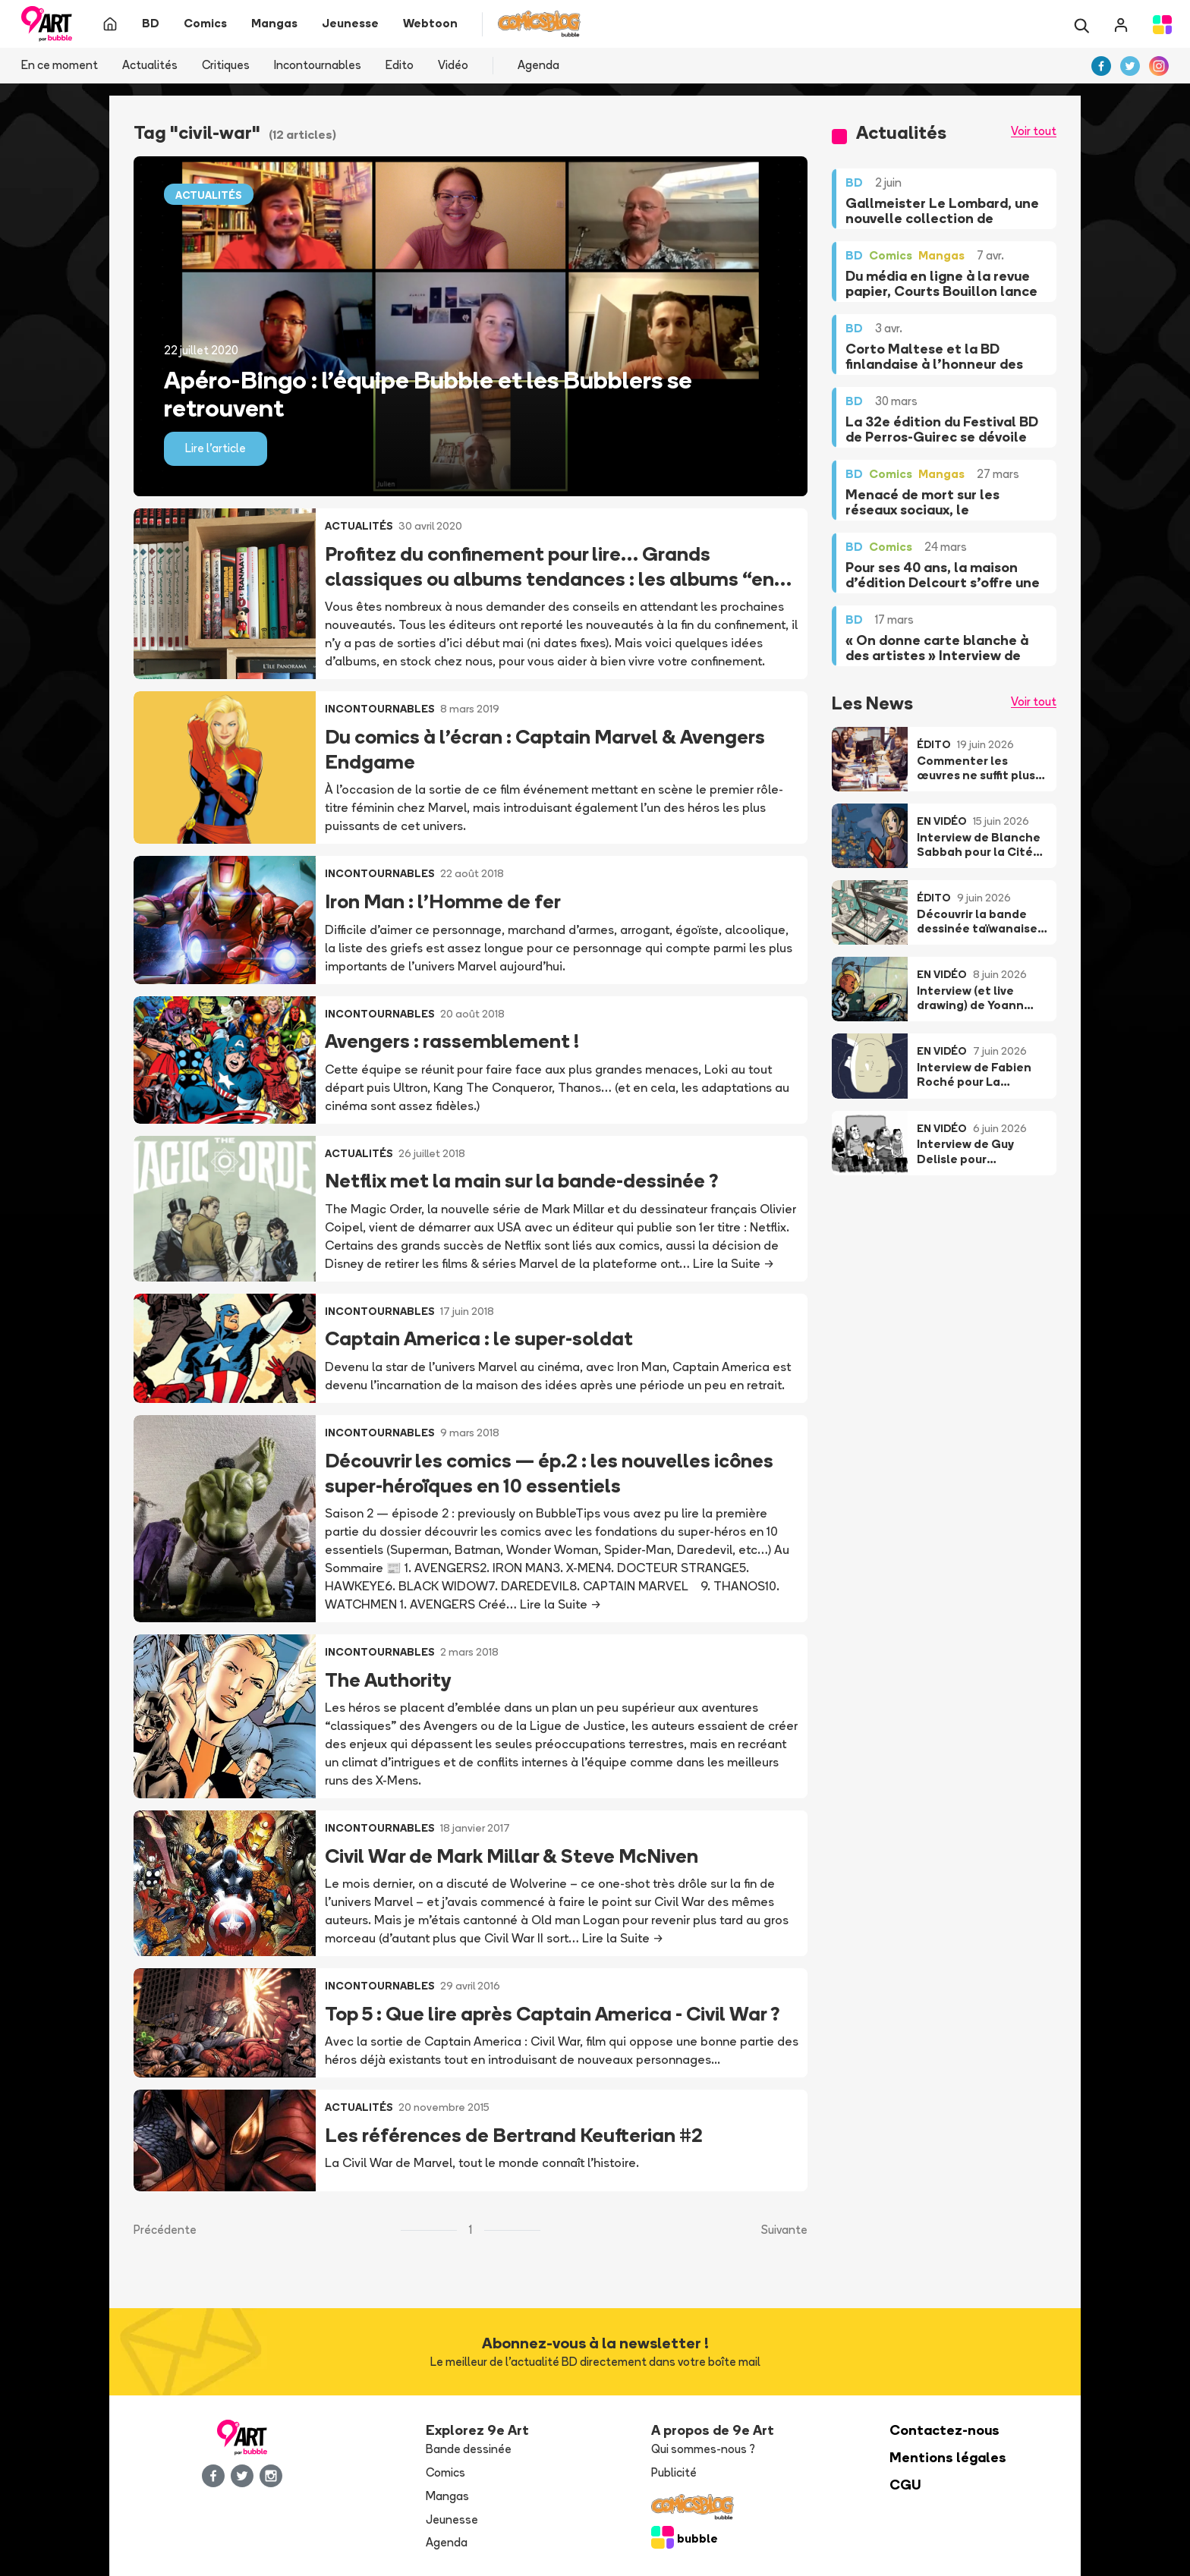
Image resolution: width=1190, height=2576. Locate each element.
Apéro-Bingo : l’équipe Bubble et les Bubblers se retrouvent (428, 393)
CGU (905, 2484)
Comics (445, 2472)
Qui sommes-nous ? (703, 2449)
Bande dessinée (469, 2449)
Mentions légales (947, 2457)
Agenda (538, 65)
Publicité (674, 2472)
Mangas (447, 2496)
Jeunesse (452, 2519)
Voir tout (1033, 131)
